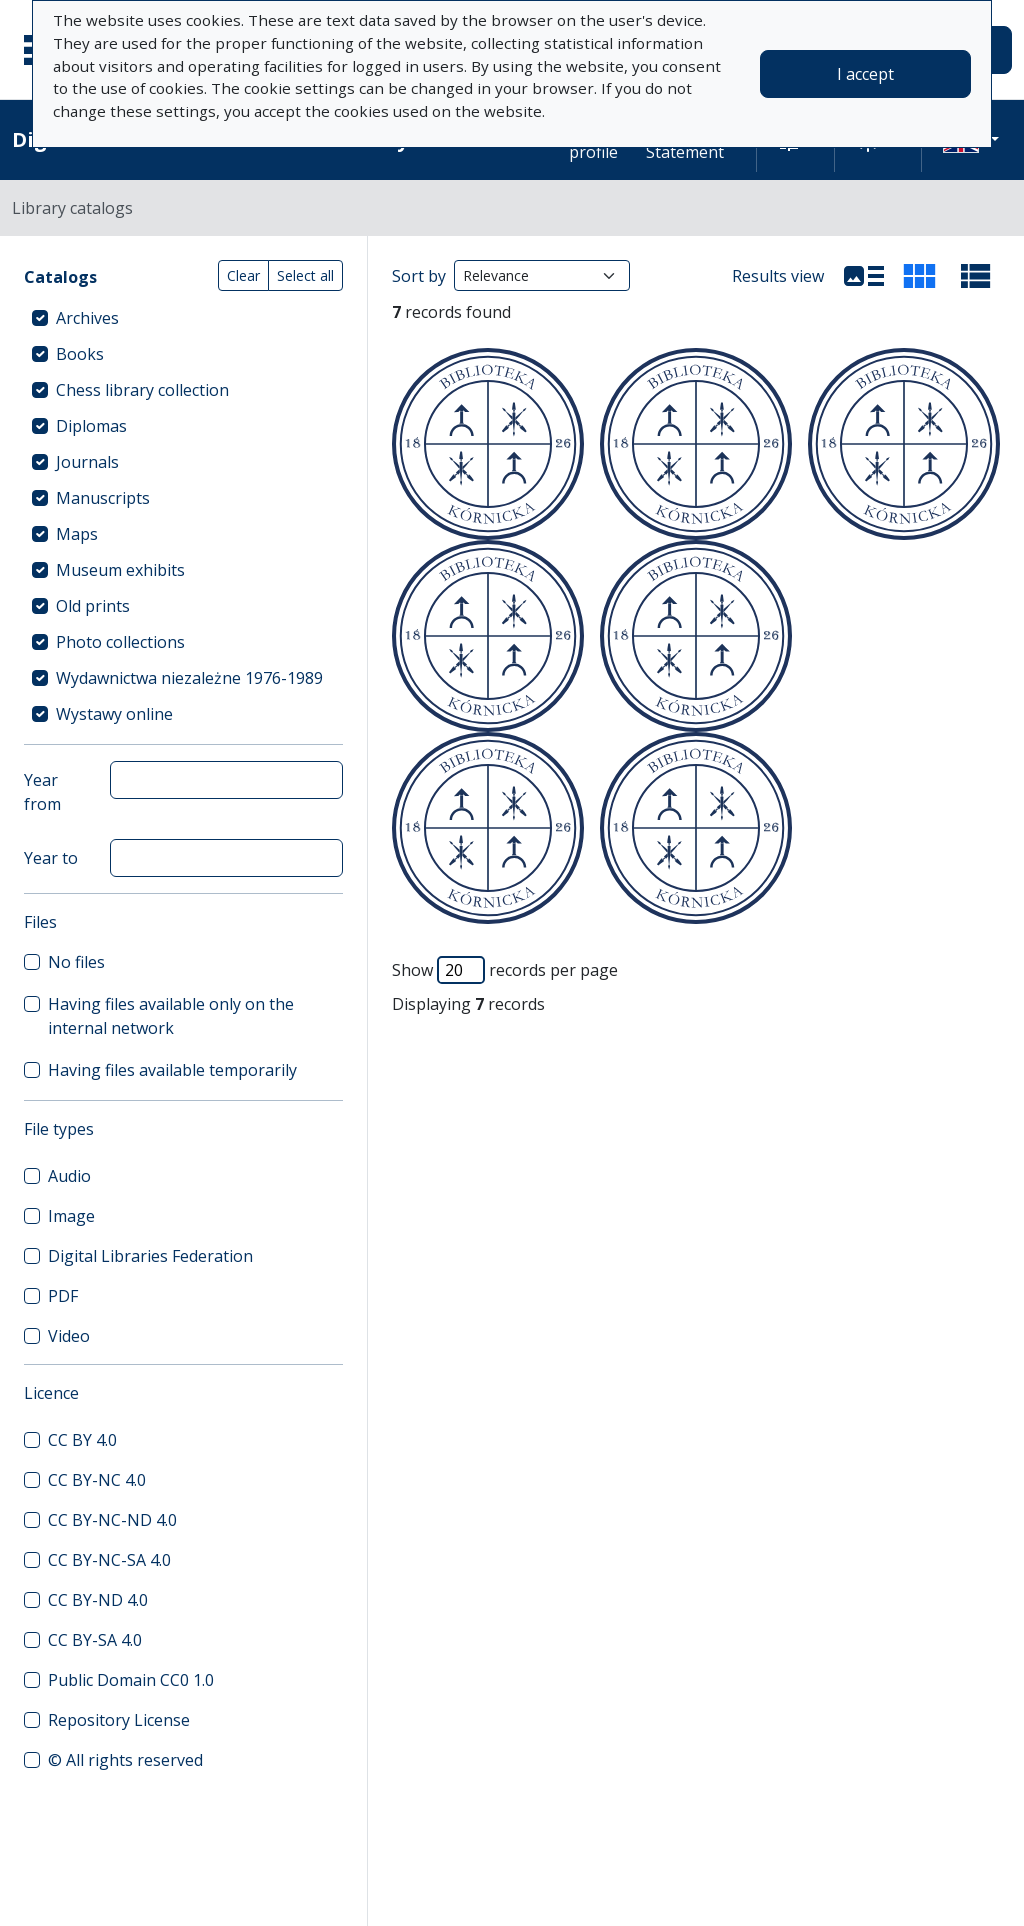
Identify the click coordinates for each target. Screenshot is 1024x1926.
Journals (87, 462)
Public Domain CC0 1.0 (131, 1680)
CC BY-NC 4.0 (97, 1480)
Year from (42, 792)
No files (76, 962)
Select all (305, 275)
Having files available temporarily (172, 1070)
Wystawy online (114, 714)
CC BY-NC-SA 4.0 (109, 1560)
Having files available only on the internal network (171, 1016)
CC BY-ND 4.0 (98, 1600)
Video (69, 1336)
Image (71, 1216)
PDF (63, 1296)
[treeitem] (183, 318)
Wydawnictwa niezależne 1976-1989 (189, 678)
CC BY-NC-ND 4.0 (112, 1520)
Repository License (119, 1720)
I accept (865, 74)
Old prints (93, 606)
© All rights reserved (125, 1760)
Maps (77, 534)
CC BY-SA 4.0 (95, 1640)
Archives (87, 318)
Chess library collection (142, 390)
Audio (69, 1176)
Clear (243, 275)
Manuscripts (103, 498)
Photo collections (120, 642)
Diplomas (91, 426)
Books (80, 354)
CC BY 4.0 (82, 1440)
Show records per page (505, 970)
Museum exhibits (120, 570)
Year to (51, 858)
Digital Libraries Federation (150, 1256)
